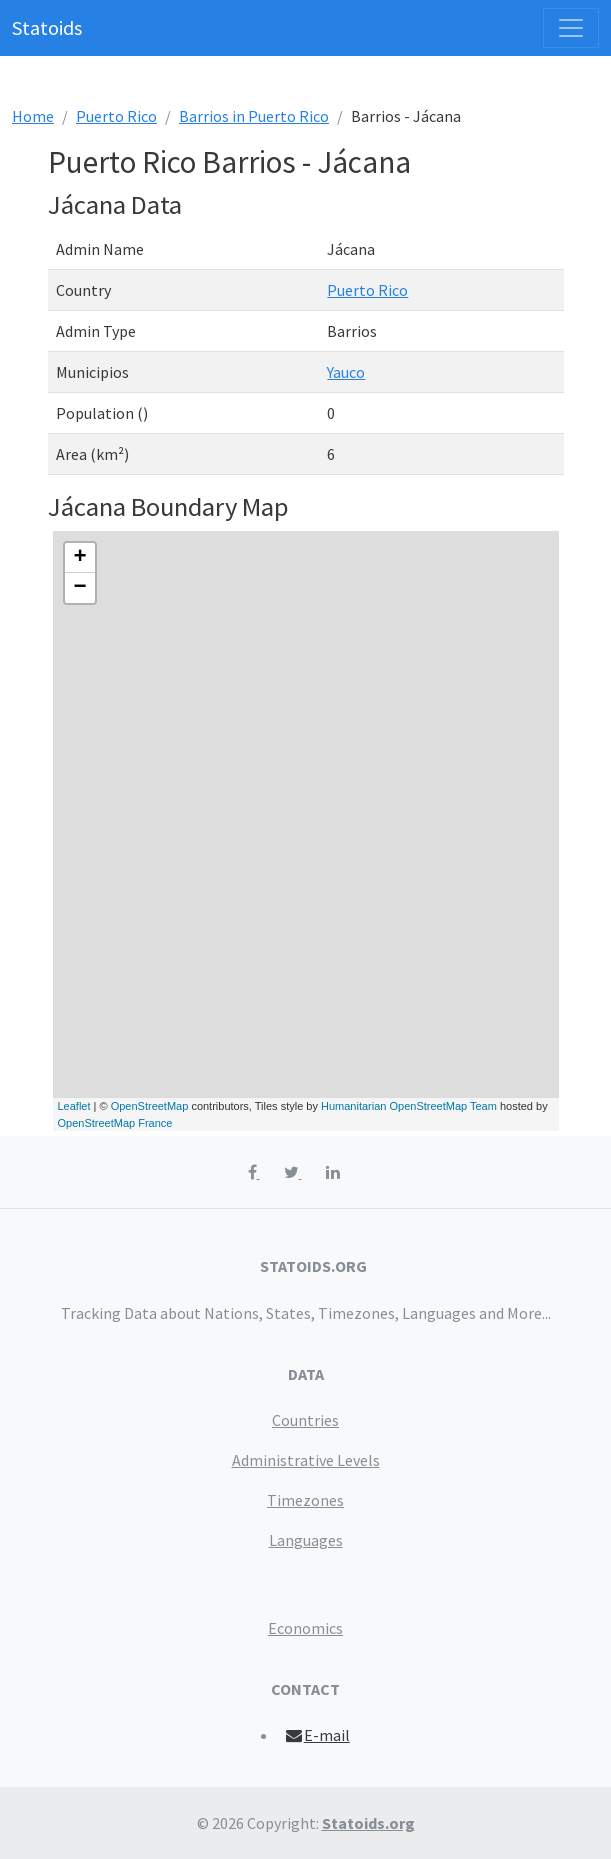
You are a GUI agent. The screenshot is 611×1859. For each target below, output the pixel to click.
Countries (305, 1420)
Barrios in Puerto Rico (254, 116)
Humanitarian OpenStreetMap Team (409, 1106)
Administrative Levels (306, 1460)
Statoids (47, 27)
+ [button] (79, 558)
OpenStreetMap (150, 1106)
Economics (305, 1628)
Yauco (346, 372)
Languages (306, 1540)
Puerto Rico (116, 116)
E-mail (316, 1735)
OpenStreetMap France (115, 1123)
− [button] (79, 588)
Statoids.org (368, 1823)
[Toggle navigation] (571, 28)
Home (33, 116)
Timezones (305, 1500)
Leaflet (74, 1106)
